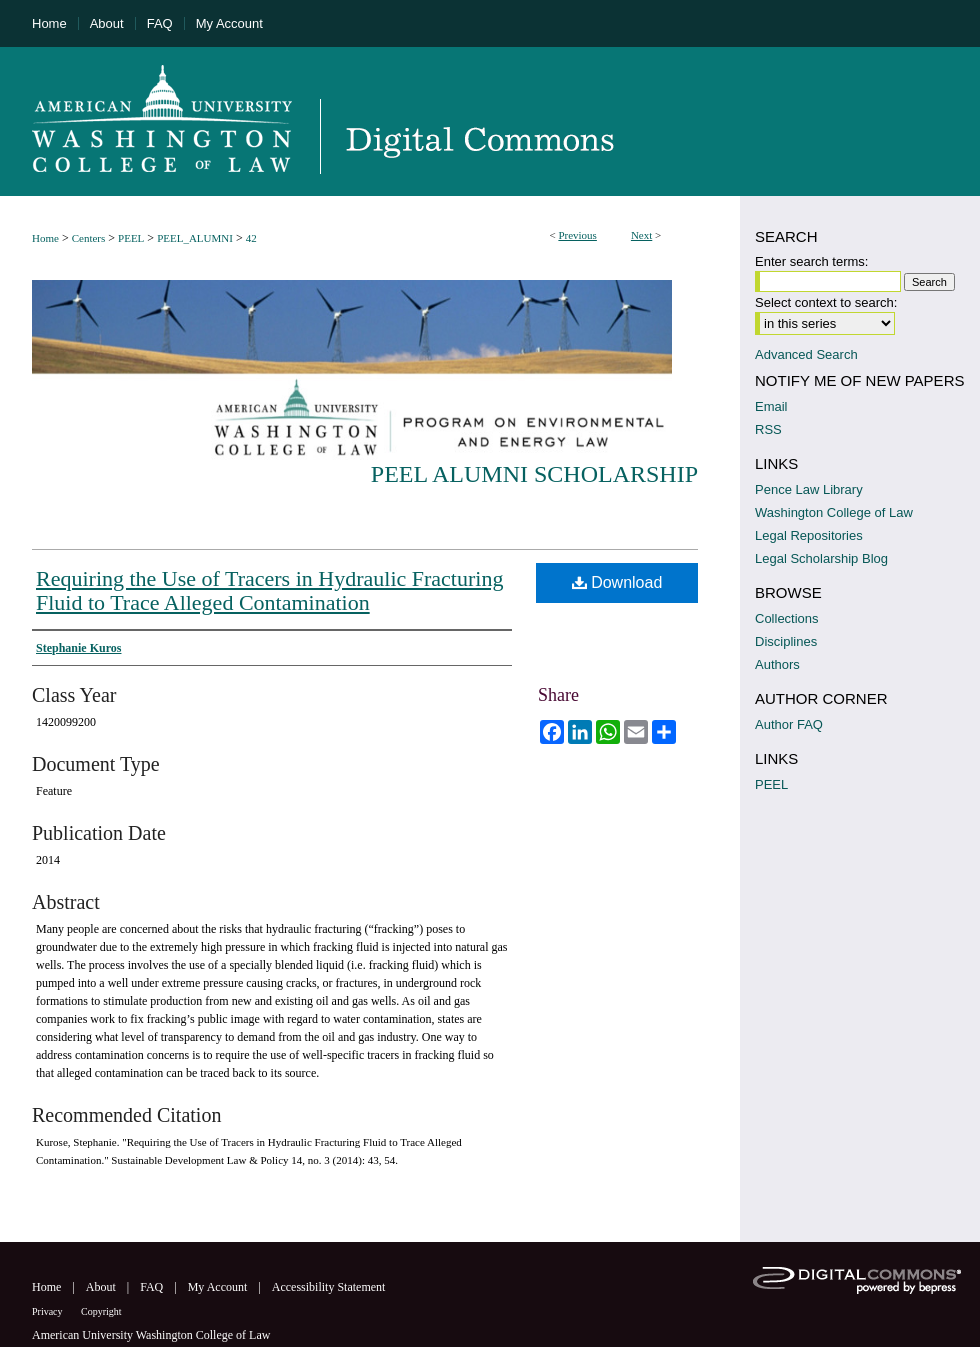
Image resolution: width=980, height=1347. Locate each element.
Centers (89, 238)
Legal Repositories (809, 535)
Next (641, 235)
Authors (777, 664)
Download (617, 582)
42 (251, 238)
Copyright (101, 1311)
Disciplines (786, 641)
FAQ (153, 1287)
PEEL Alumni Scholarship (534, 474)
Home (45, 238)
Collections (787, 618)
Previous (577, 235)
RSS (768, 429)
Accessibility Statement (329, 1287)
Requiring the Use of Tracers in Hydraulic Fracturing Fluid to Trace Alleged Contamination (269, 590)
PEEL (131, 238)
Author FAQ (789, 724)
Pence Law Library (809, 489)
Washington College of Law (834, 512)
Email (771, 406)
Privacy (48, 1311)
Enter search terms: (811, 261)
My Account (219, 1287)
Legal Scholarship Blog (821, 558)
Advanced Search (806, 354)
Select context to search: (826, 302)
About (102, 1287)
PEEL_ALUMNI (195, 238)
